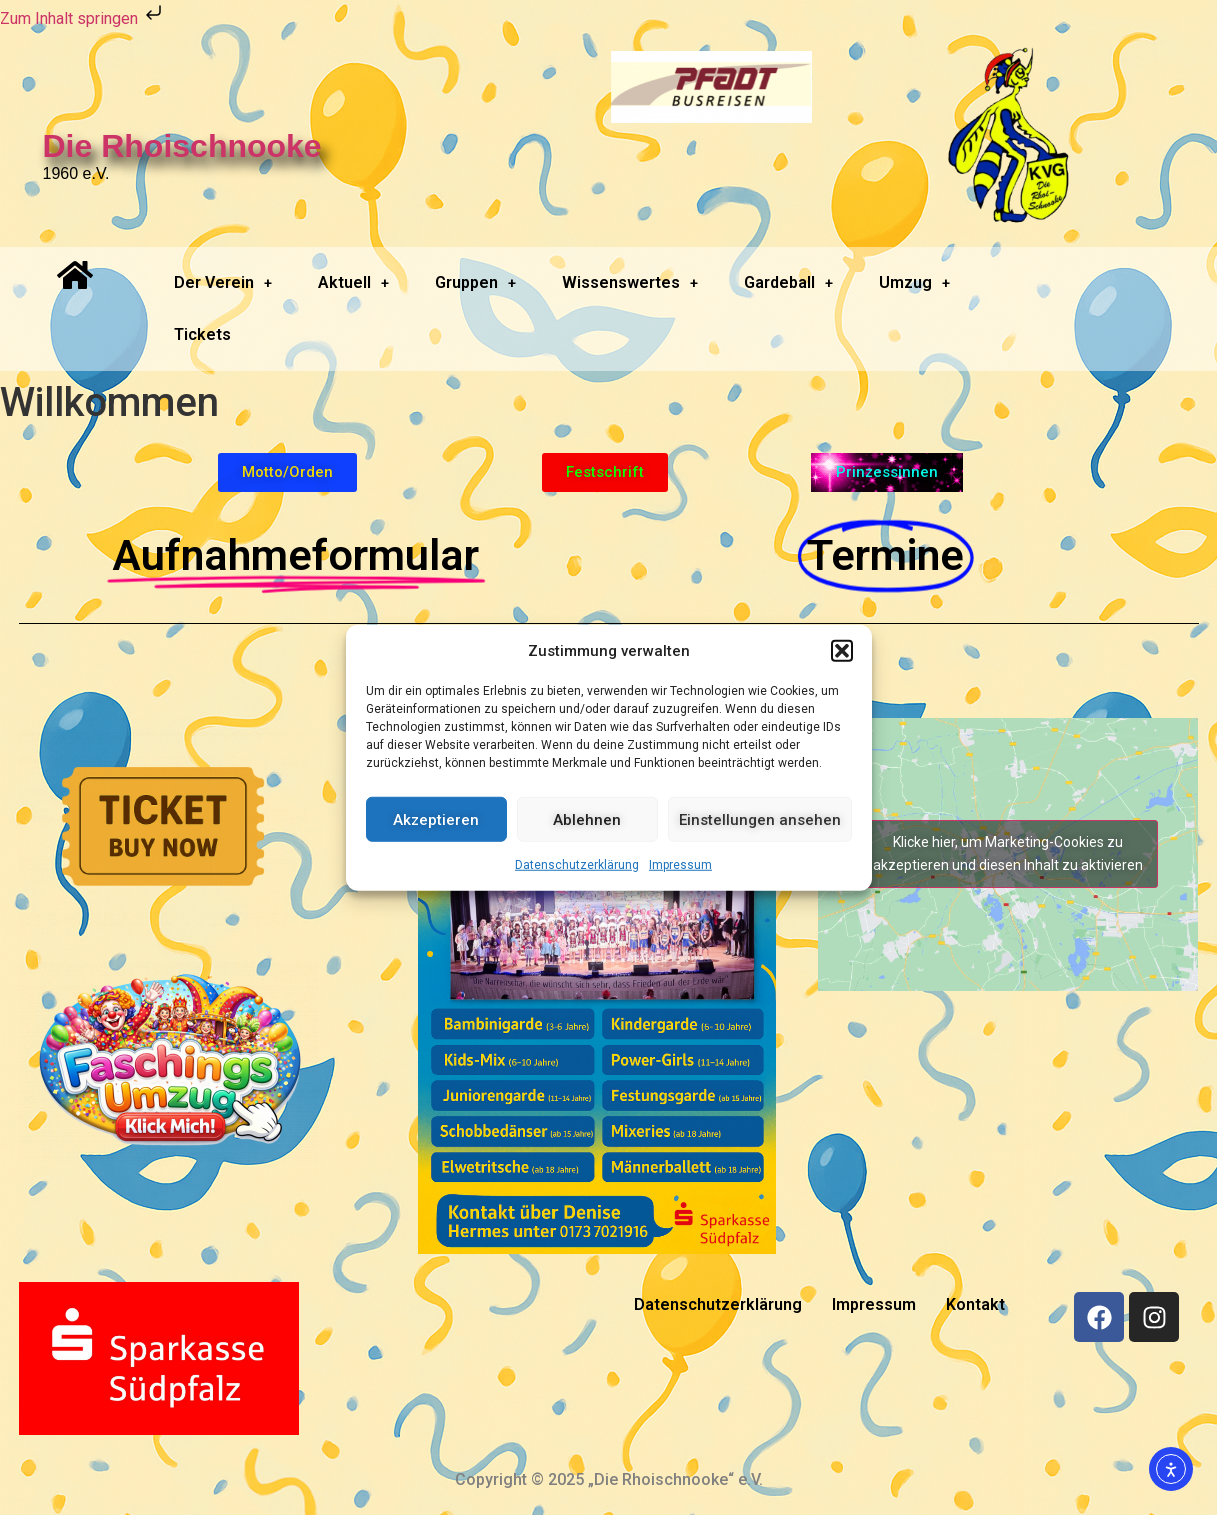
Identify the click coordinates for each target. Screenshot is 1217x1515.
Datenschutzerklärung (577, 865)
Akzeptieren (436, 819)
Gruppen (475, 282)
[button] (842, 651)
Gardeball (788, 282)
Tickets (202, 334)
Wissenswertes (630, 282)
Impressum (680, 865)
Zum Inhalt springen (83, 18)
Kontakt (975, 1304)
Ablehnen (587, 819)
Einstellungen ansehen (760, 819)
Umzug (914, 282)
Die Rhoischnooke (182, 146)
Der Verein (223, 282)
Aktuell (353, 282)
